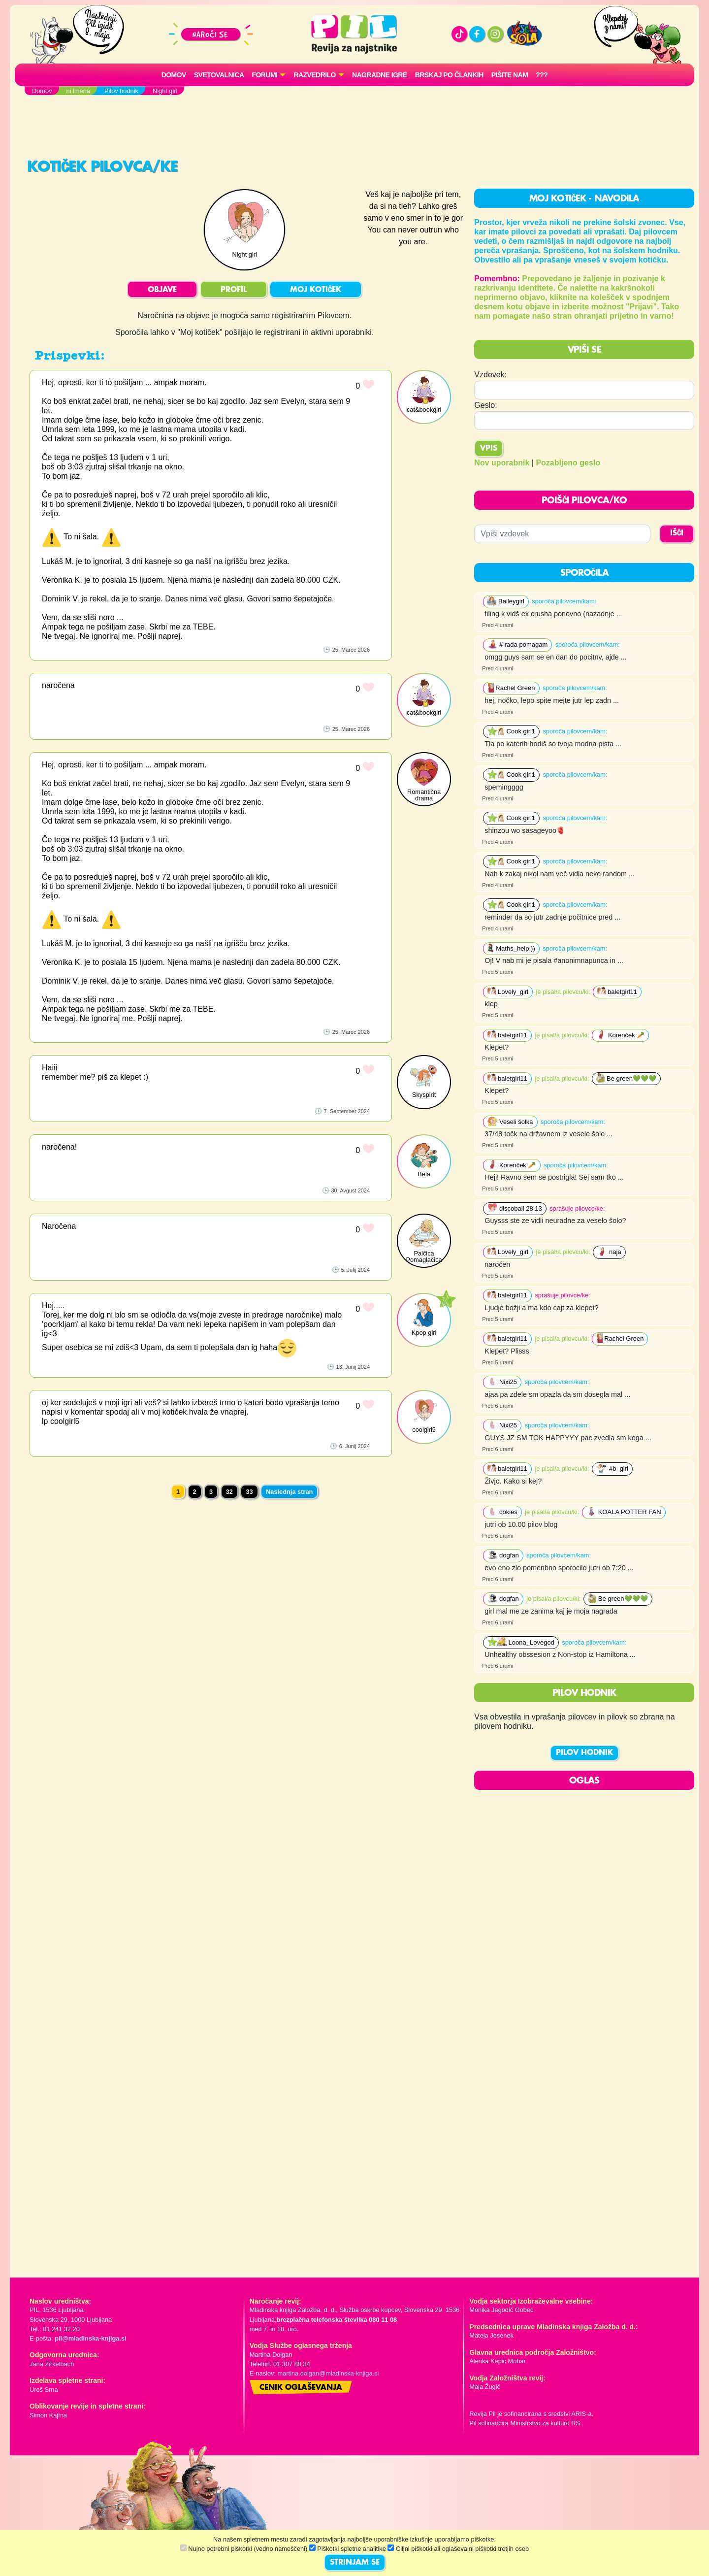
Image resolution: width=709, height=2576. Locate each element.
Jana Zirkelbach (52, 2364)
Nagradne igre (379, 75)
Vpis (488, 449)
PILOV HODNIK (584, 1753)
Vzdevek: (490, 374)
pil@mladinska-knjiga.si (90, 2338)
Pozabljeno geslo (568, 463)
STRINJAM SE (355, 2563)
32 (229, 1491)
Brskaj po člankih (449, 75)
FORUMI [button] (265, 75)
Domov (173, 75)
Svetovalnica (219, 75)
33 (249, 1491)
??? (542, 75)
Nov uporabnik (501, 463)
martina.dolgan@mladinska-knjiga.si (328, 2373)
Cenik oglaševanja (300, 2388)
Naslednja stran (289, 1491)
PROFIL (234, 290)
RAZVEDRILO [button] (314, 75)
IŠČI (676, 533)
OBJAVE (162, 290)
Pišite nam (509, 75)
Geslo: (485, 405)
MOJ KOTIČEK (315, 290)
